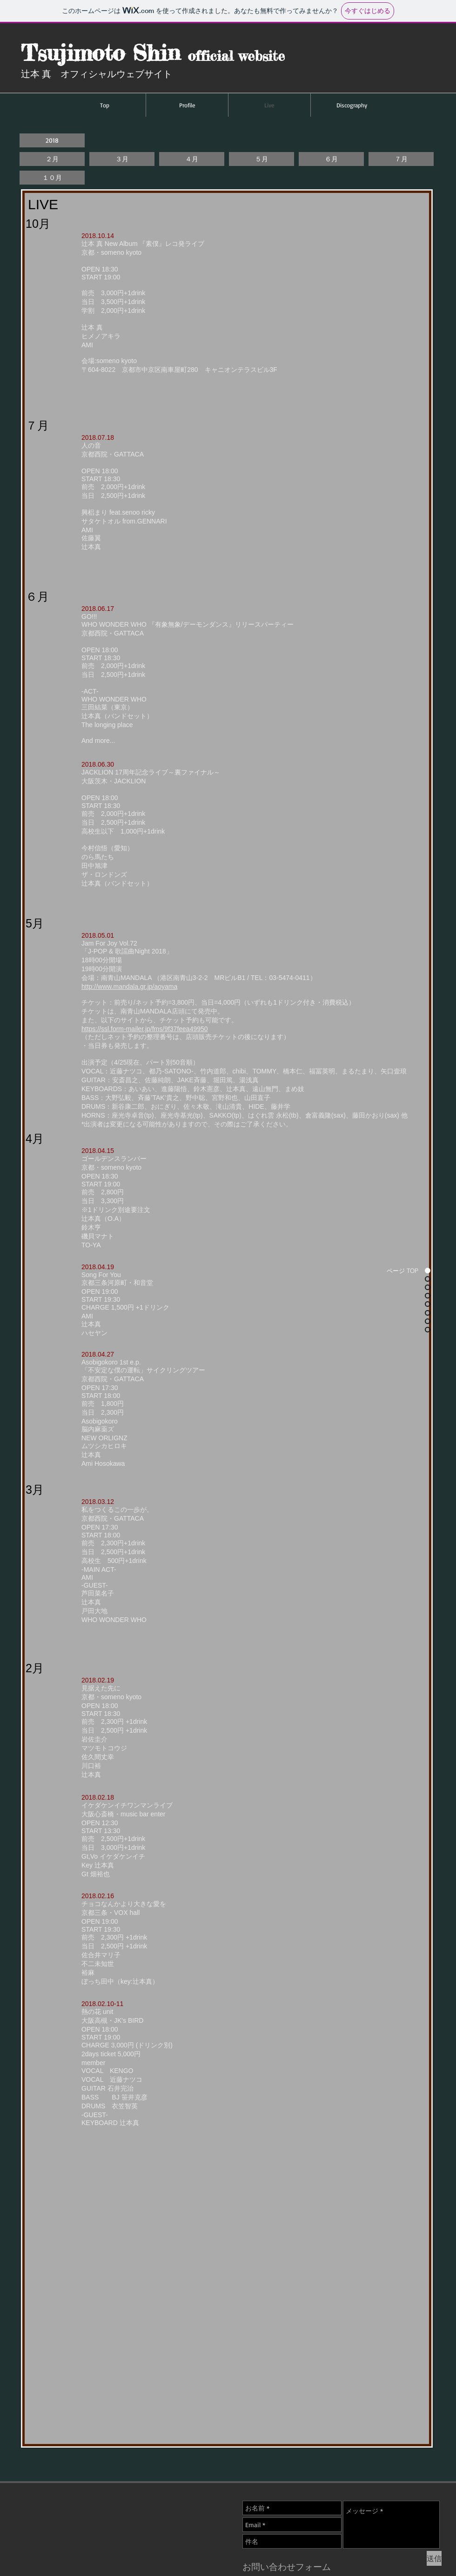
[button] (52, 140)
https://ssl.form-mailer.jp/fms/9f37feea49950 (144, 1029)
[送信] (434, 2558)
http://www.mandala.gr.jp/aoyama (129, 986)
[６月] (331, 159)
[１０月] (52, 178)
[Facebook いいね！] (363, 2476)
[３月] (121, 159)
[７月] (401, 159)
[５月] (261, 159)
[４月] (191, 159)
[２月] (52, 159)
